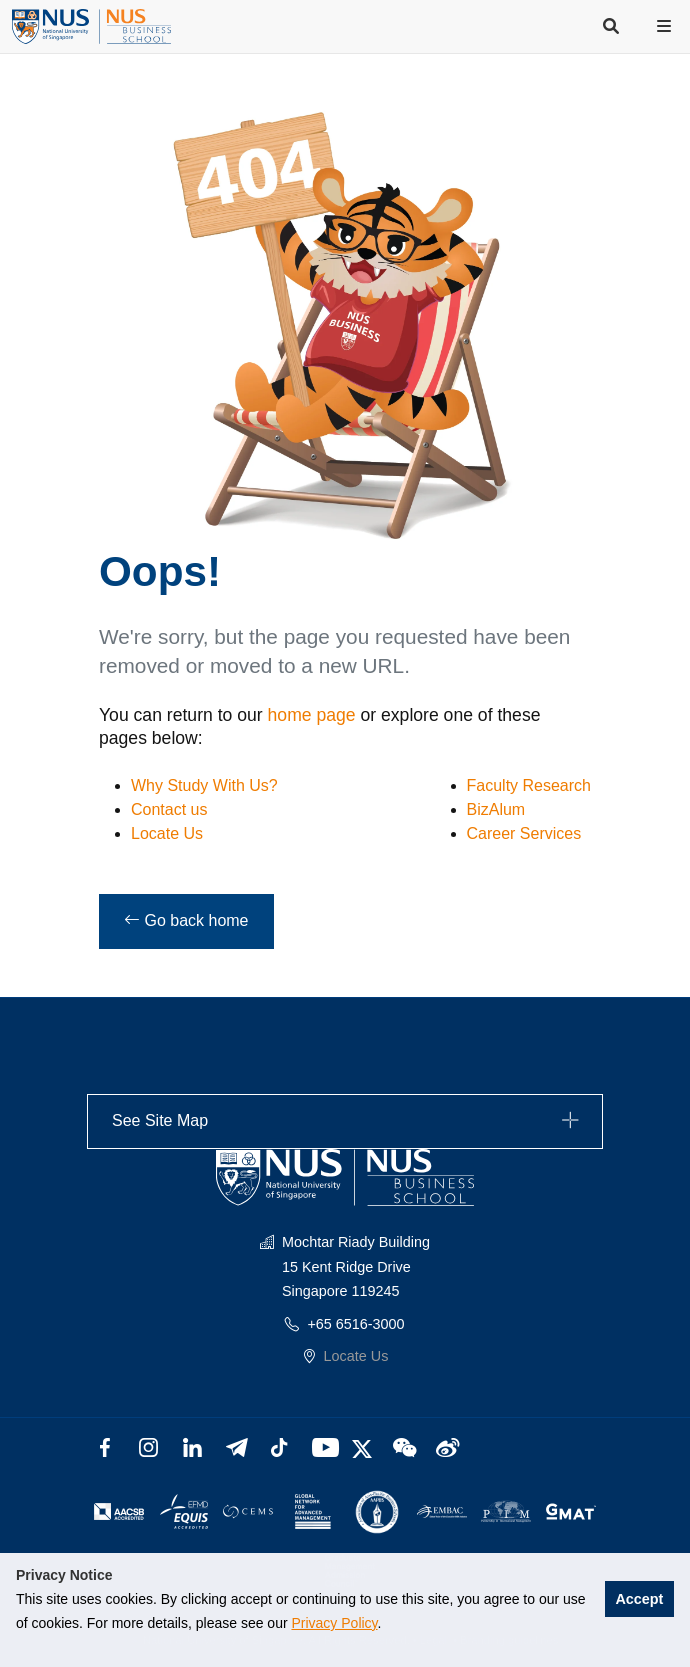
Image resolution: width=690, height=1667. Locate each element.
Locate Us (167, 833)
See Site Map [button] (348, 1121)
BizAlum (496, 809)
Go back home (186, 920)
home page (312, 715)
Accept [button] (639, 1599)
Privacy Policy (334, 1623)
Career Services (524, 833)
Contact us (169, 809)
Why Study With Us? (204, 785)
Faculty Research (529, 785)
